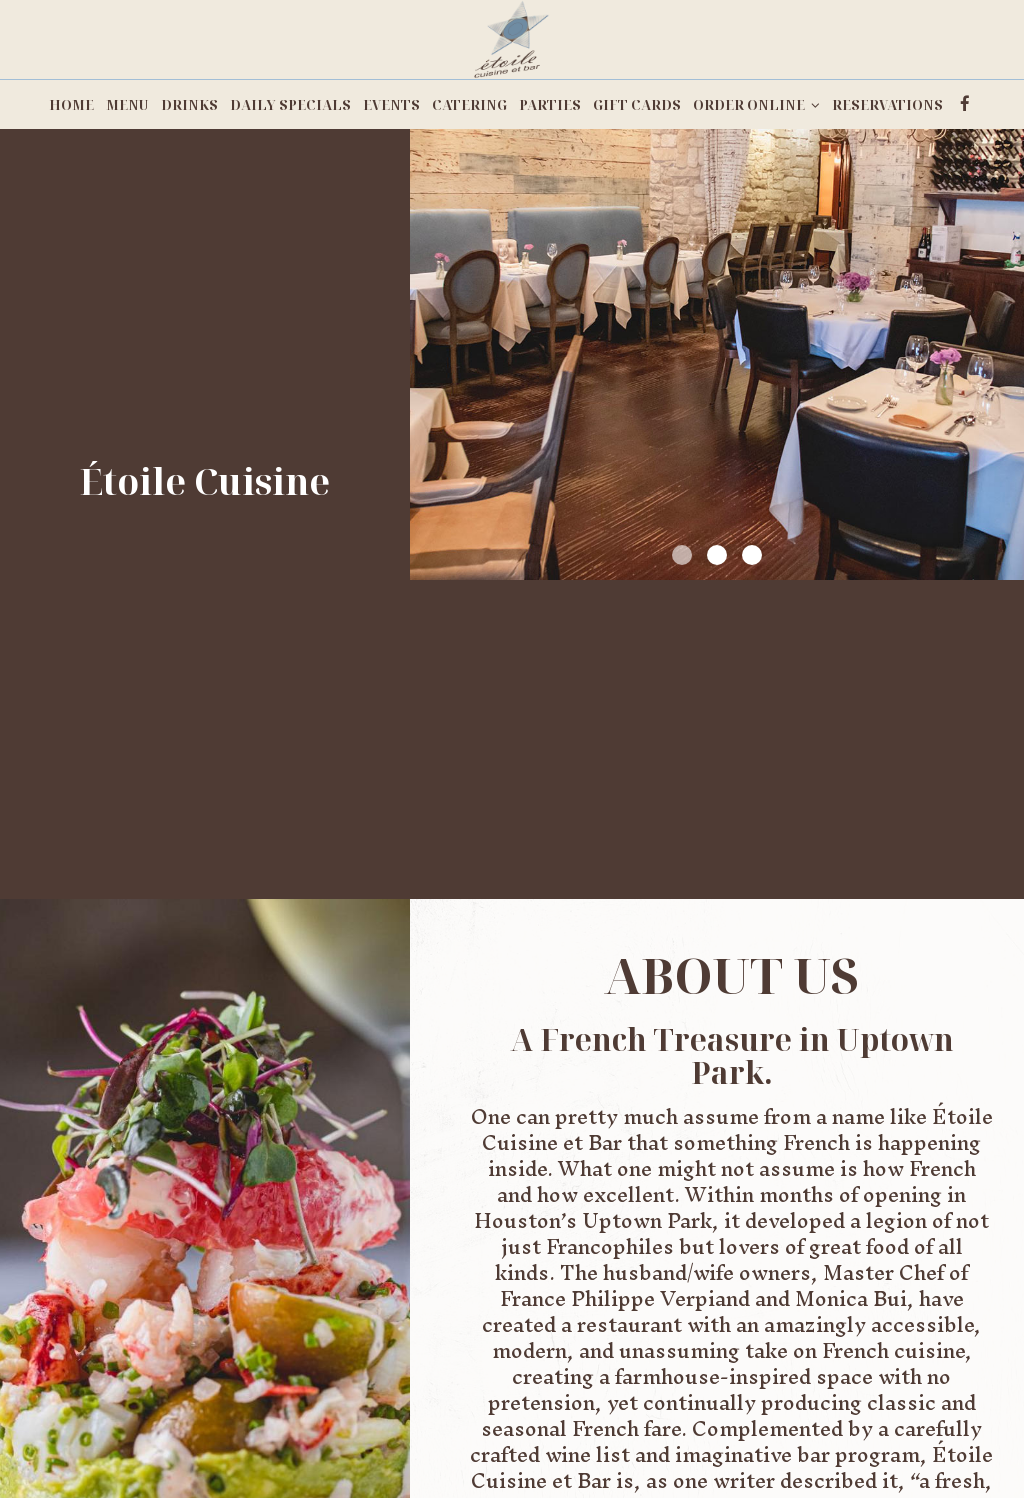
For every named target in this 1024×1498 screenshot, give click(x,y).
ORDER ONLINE (756, 105)
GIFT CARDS (637, 105)
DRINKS (189, 105)
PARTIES (550, 105)
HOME (71, 105)
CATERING (469, 105)
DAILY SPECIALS (290, 105)
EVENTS (391, 105)
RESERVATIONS (887, 105)
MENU (127, 105)
